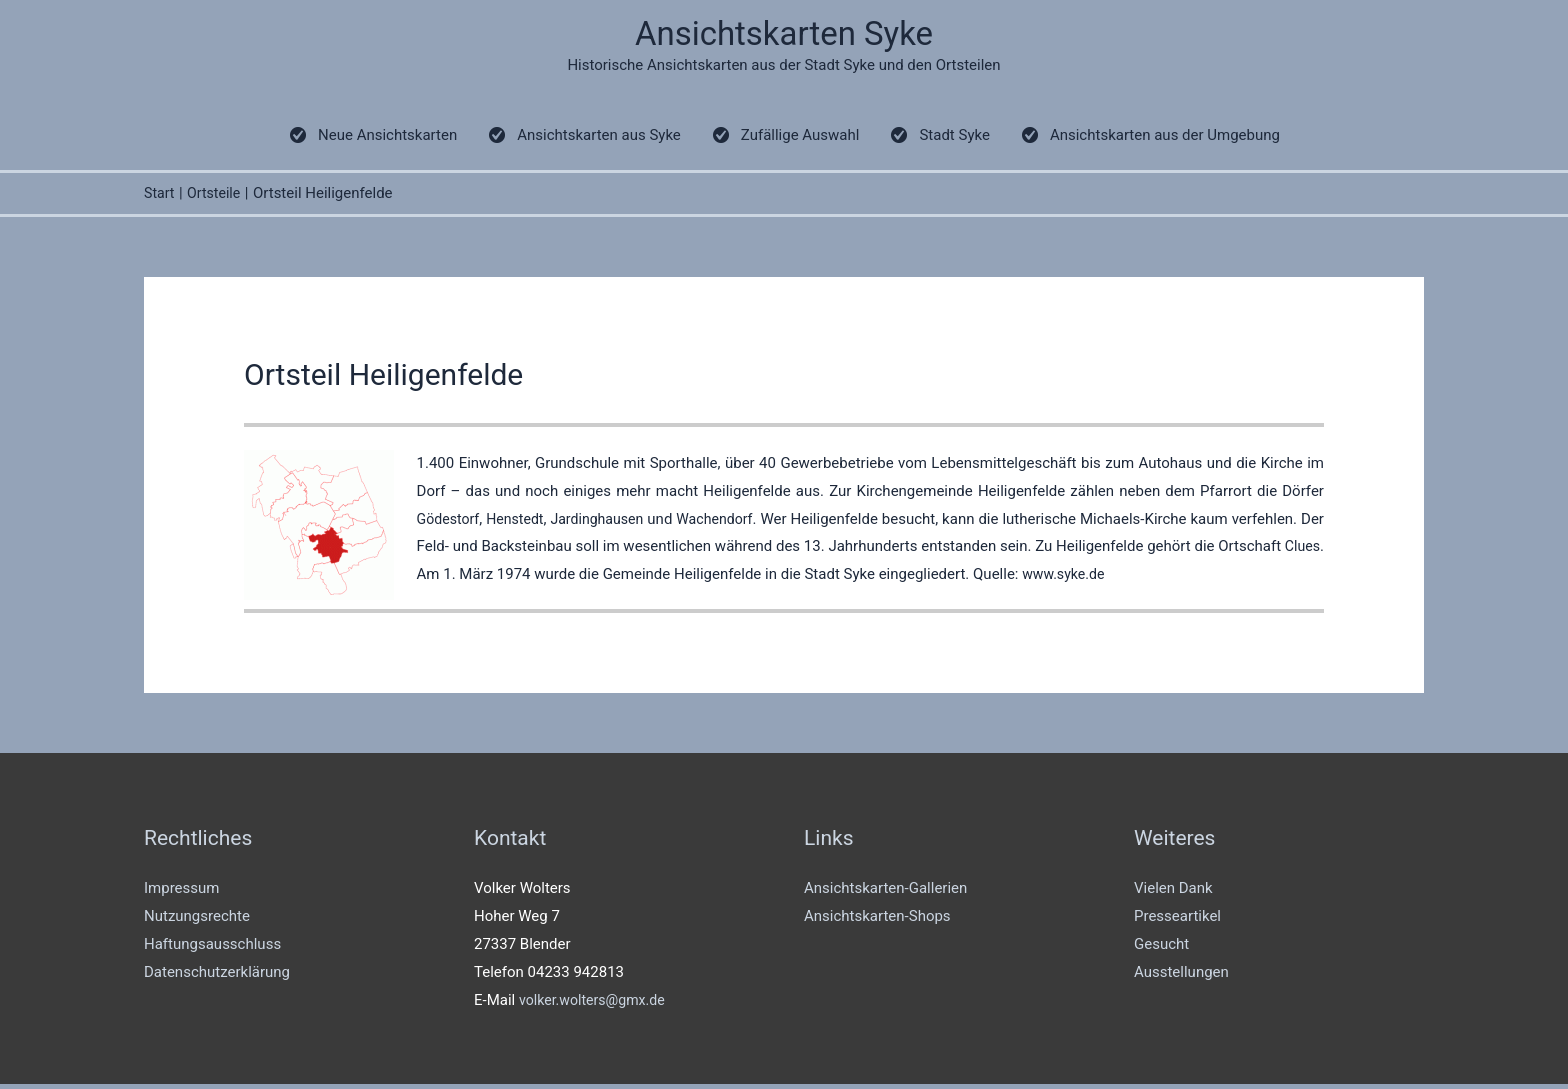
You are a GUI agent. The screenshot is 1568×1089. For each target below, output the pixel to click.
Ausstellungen (1181, 976)
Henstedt (521, 523)
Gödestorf (450, 523)
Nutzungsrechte (197, 920)
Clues (435, 578)
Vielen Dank (1173, 892)
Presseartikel (1177, 920)
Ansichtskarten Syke (784, 35)
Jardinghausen (608, 523)
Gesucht (1161, 948)
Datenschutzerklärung (217, 976)
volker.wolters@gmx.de (596, 1004)
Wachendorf (732, 523)
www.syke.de (1110, 578)
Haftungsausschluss (212, 948)
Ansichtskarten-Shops (877, 920)
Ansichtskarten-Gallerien (885, 892)
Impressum (181, 892)
